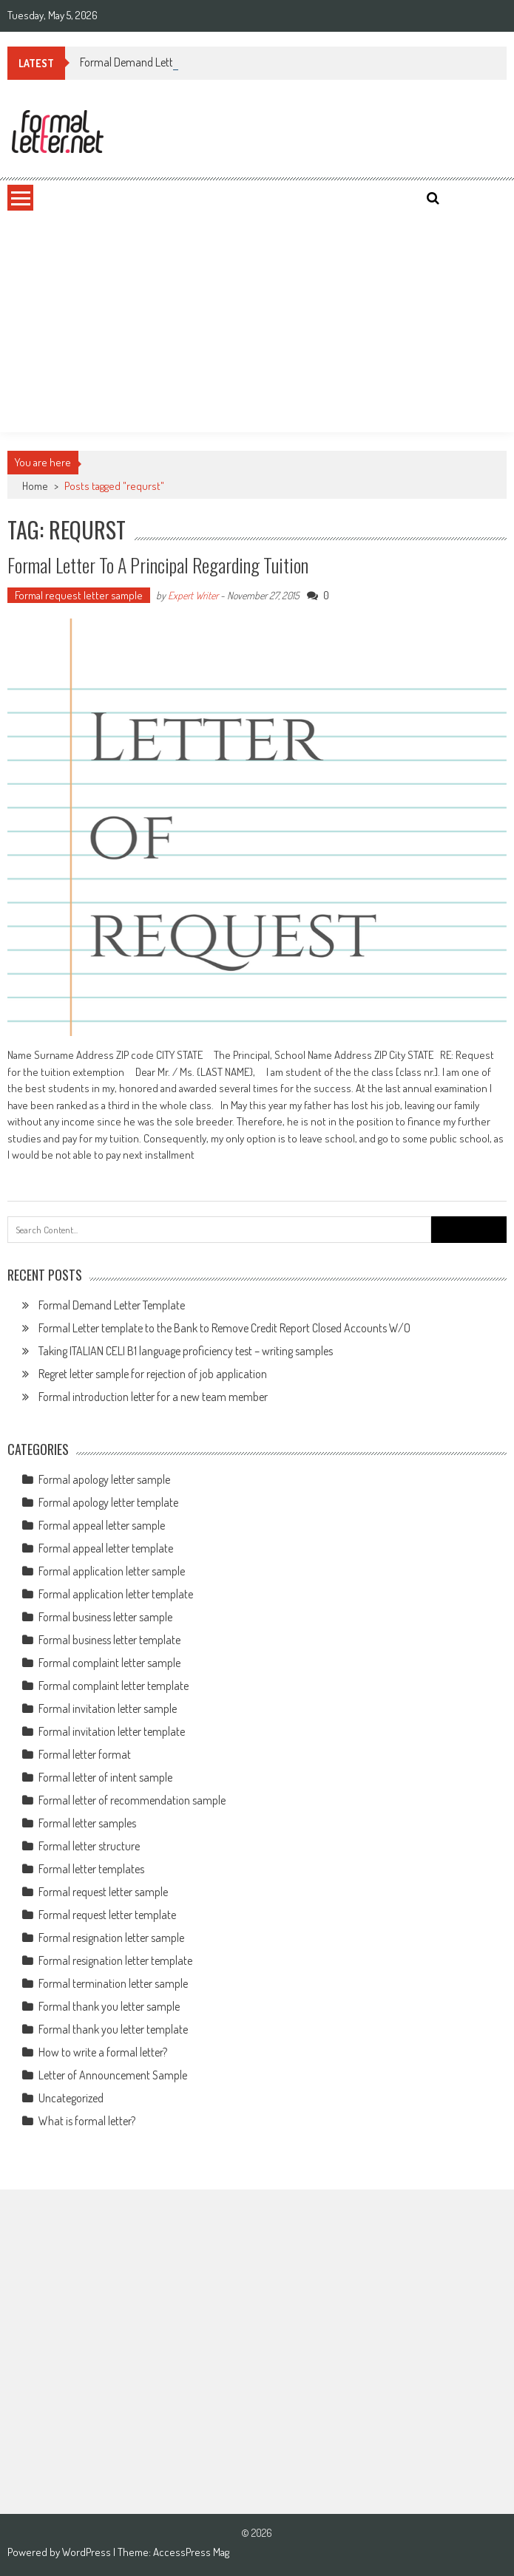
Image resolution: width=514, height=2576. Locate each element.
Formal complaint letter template (113, 1685)
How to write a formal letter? (102, 2052)
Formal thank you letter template (113, 2029)
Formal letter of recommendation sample (132, 1800)
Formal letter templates (91, 1868)
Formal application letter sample (111, 1571)
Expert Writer (193, 595)
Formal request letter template (107, 1914)
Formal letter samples (87, 1823)
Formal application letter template (115, 1594)
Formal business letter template (109, 1639)
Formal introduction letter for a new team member (153, 1396)
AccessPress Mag (191, 2552)
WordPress (87, 2552)
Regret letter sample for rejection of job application (152, 1373)
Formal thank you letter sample (109, 2006)
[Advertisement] (257, 321)
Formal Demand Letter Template (153, 62)
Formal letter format (84, 1754)
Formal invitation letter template (111, 1731)
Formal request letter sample (79, 595)
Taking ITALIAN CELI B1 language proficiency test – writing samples (185, 1350)
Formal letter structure (89, 1846)
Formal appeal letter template (105, 1548)
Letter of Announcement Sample (112, 2075)
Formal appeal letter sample (101, 1525)
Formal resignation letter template (115, 1960)
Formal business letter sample (105, 1616)
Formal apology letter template (108, 1502)
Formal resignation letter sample (111, 1937)
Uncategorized (71, 2098)
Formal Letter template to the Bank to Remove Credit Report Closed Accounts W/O (224, 1328)
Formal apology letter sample (104, 1479)
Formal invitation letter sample (107, 1708)
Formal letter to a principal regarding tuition (157, 565)
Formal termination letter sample (113, 1983)
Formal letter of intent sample (105, 1777)
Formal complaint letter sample (109, 1662)
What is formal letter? (86, 2120)
